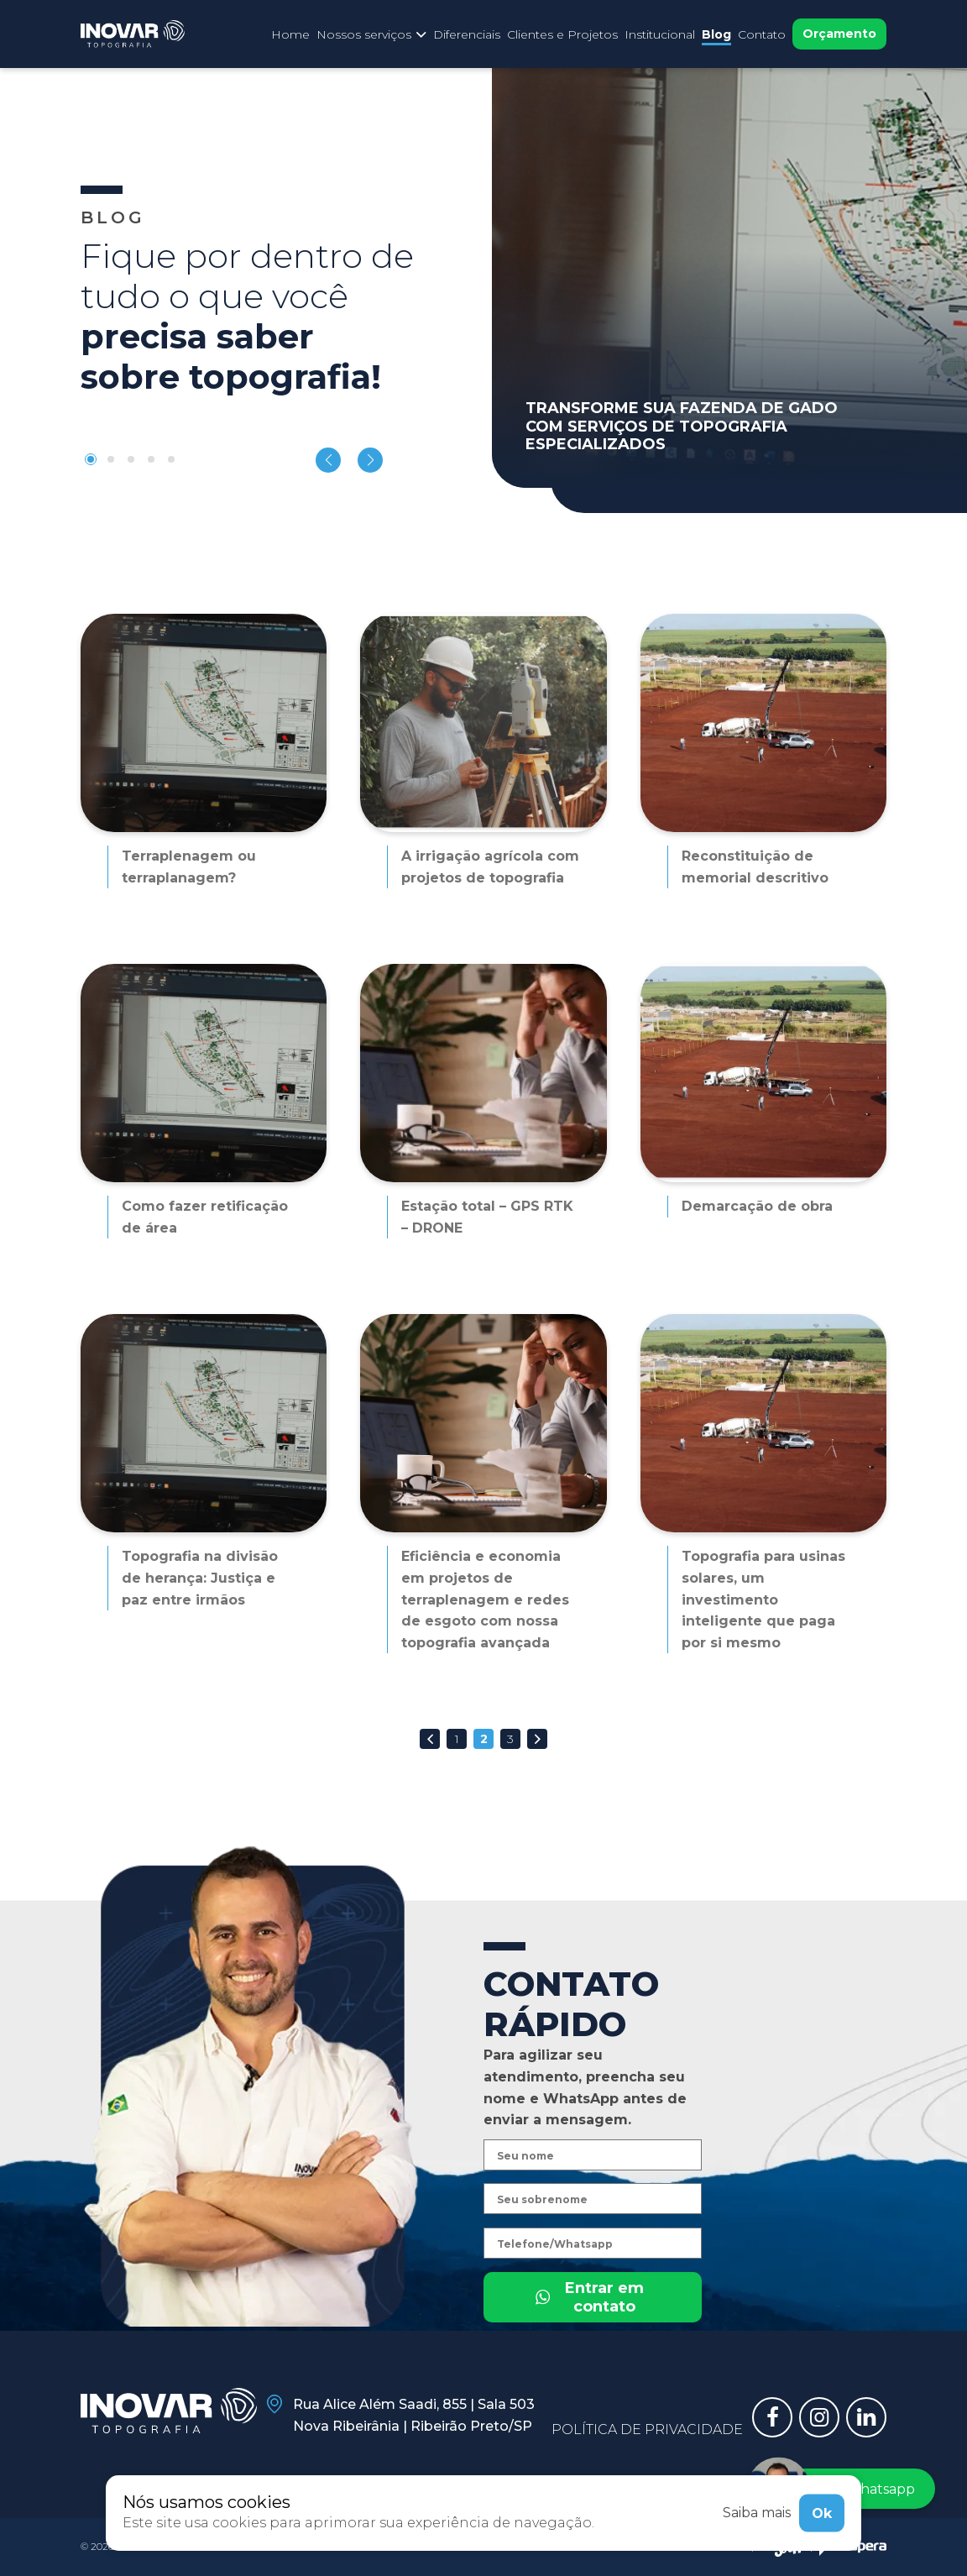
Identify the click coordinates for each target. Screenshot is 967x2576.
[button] (90, 459)
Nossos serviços (371, 34)
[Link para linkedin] (866, 2417)
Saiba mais (757, 2513)
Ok (822, 2513)
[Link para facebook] (772, 2417)
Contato (762, 34)
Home (290, 34)
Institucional (660, 34)
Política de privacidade (647, 2429)
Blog (716, 34)
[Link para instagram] (819, 2417)
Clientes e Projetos (562, 34)
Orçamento (839, 33)
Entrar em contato (589, 2354)
